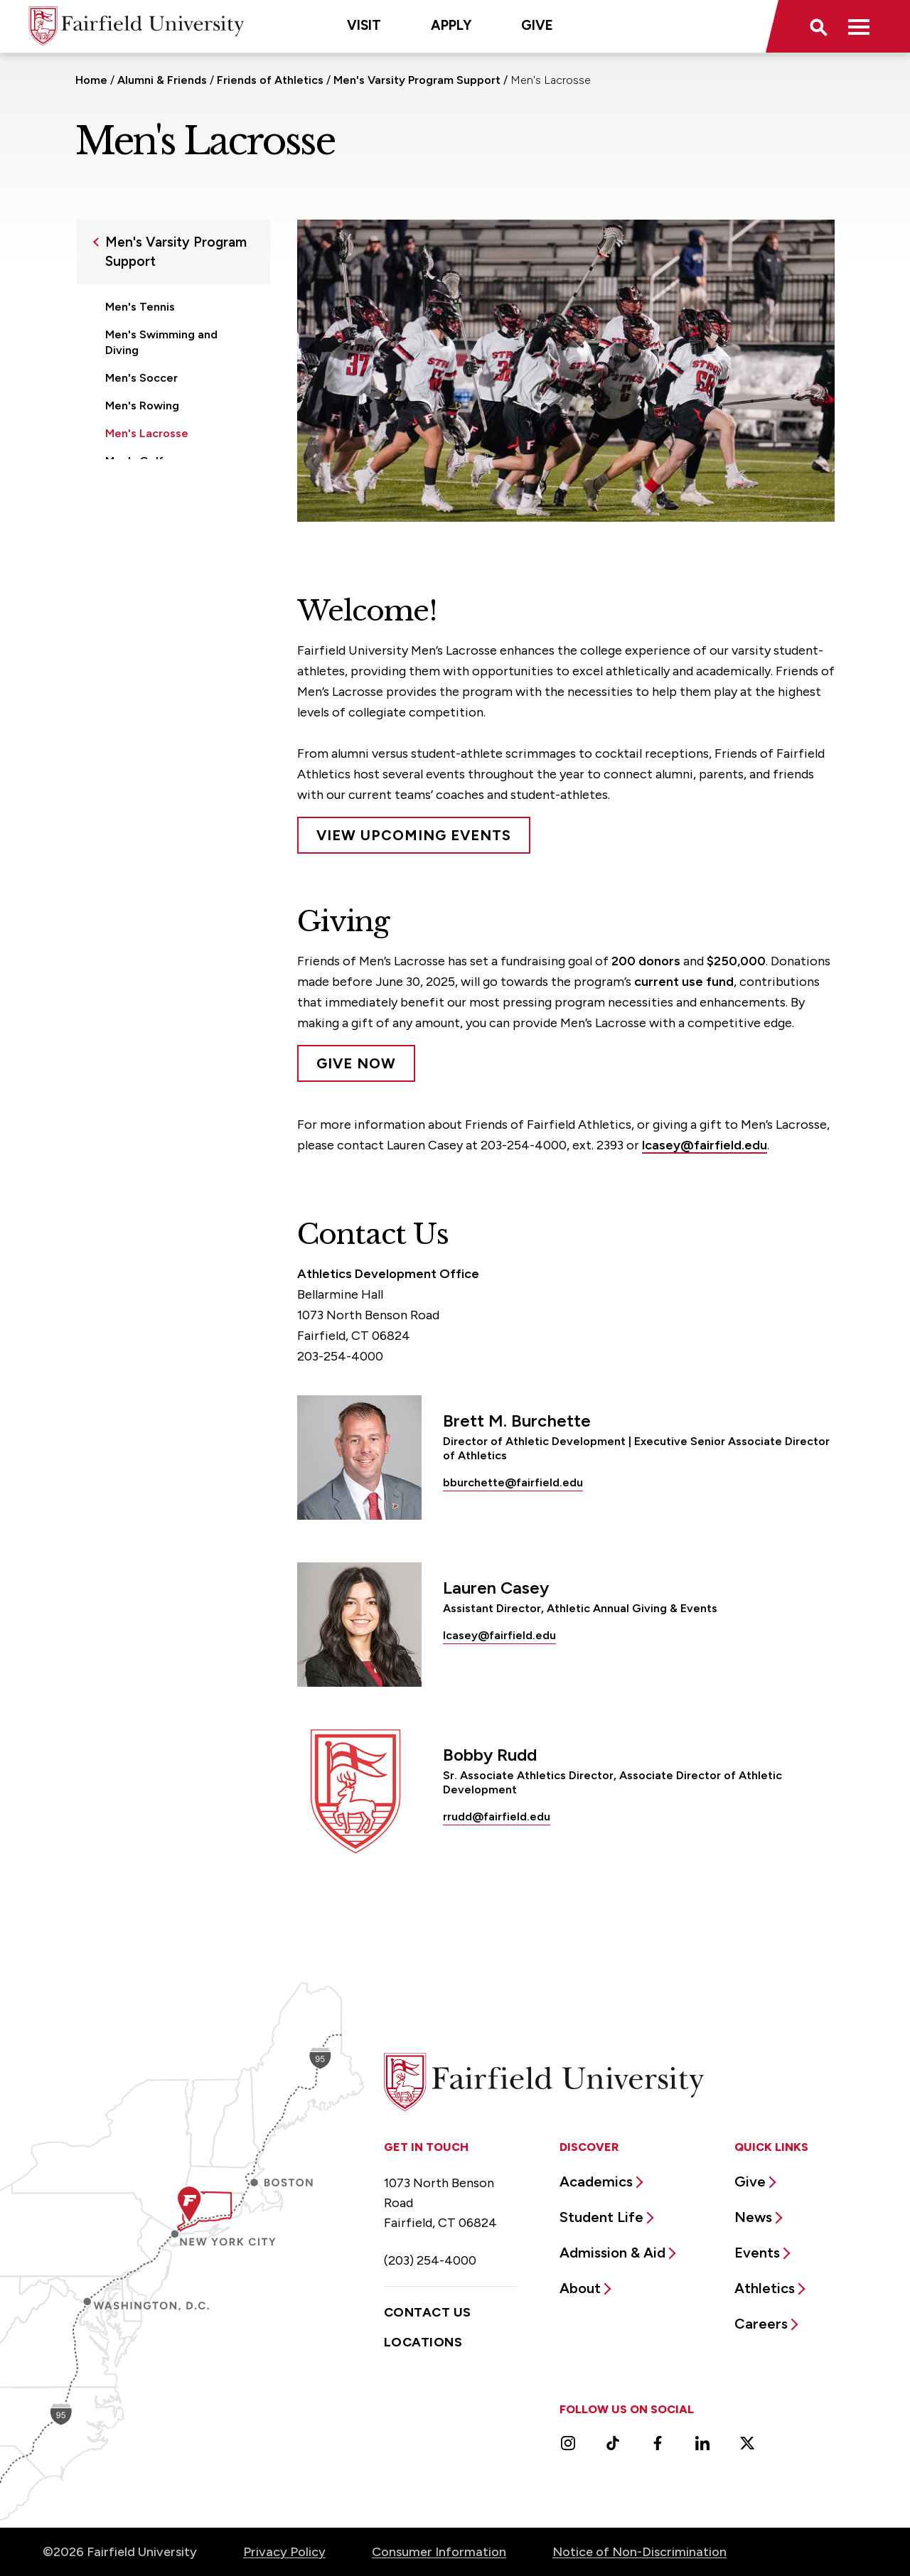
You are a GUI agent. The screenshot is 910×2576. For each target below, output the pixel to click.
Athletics (764, 2288)
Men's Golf (134, 461)
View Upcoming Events (413, 835)
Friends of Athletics (271, 80)
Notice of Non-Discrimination (639, 2552)
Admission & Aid (612, 2252)
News (753, 2217)
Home (91, 80)
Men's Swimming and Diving (161, 342)
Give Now (356, 1063)
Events (757, 2252)
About (580, 2288)
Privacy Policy (284, 2552)
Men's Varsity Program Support (416, 80)
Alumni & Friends (162, 80)
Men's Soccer (141, 378)
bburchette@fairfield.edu (513, 1482)
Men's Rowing (142, 405)
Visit (364, 25)
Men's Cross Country (161, 516)
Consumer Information (439, 2552)
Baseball (127, 544)
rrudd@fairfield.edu (496, 1816)
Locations (423, 2342)
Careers (761, 2323)
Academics (596, 2181)
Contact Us (427, 2312)
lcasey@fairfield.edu (704, 1145)
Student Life (601, 2217)
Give (537, 25)
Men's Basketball (150, 488)
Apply (451, 25)
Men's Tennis (140, 306)
